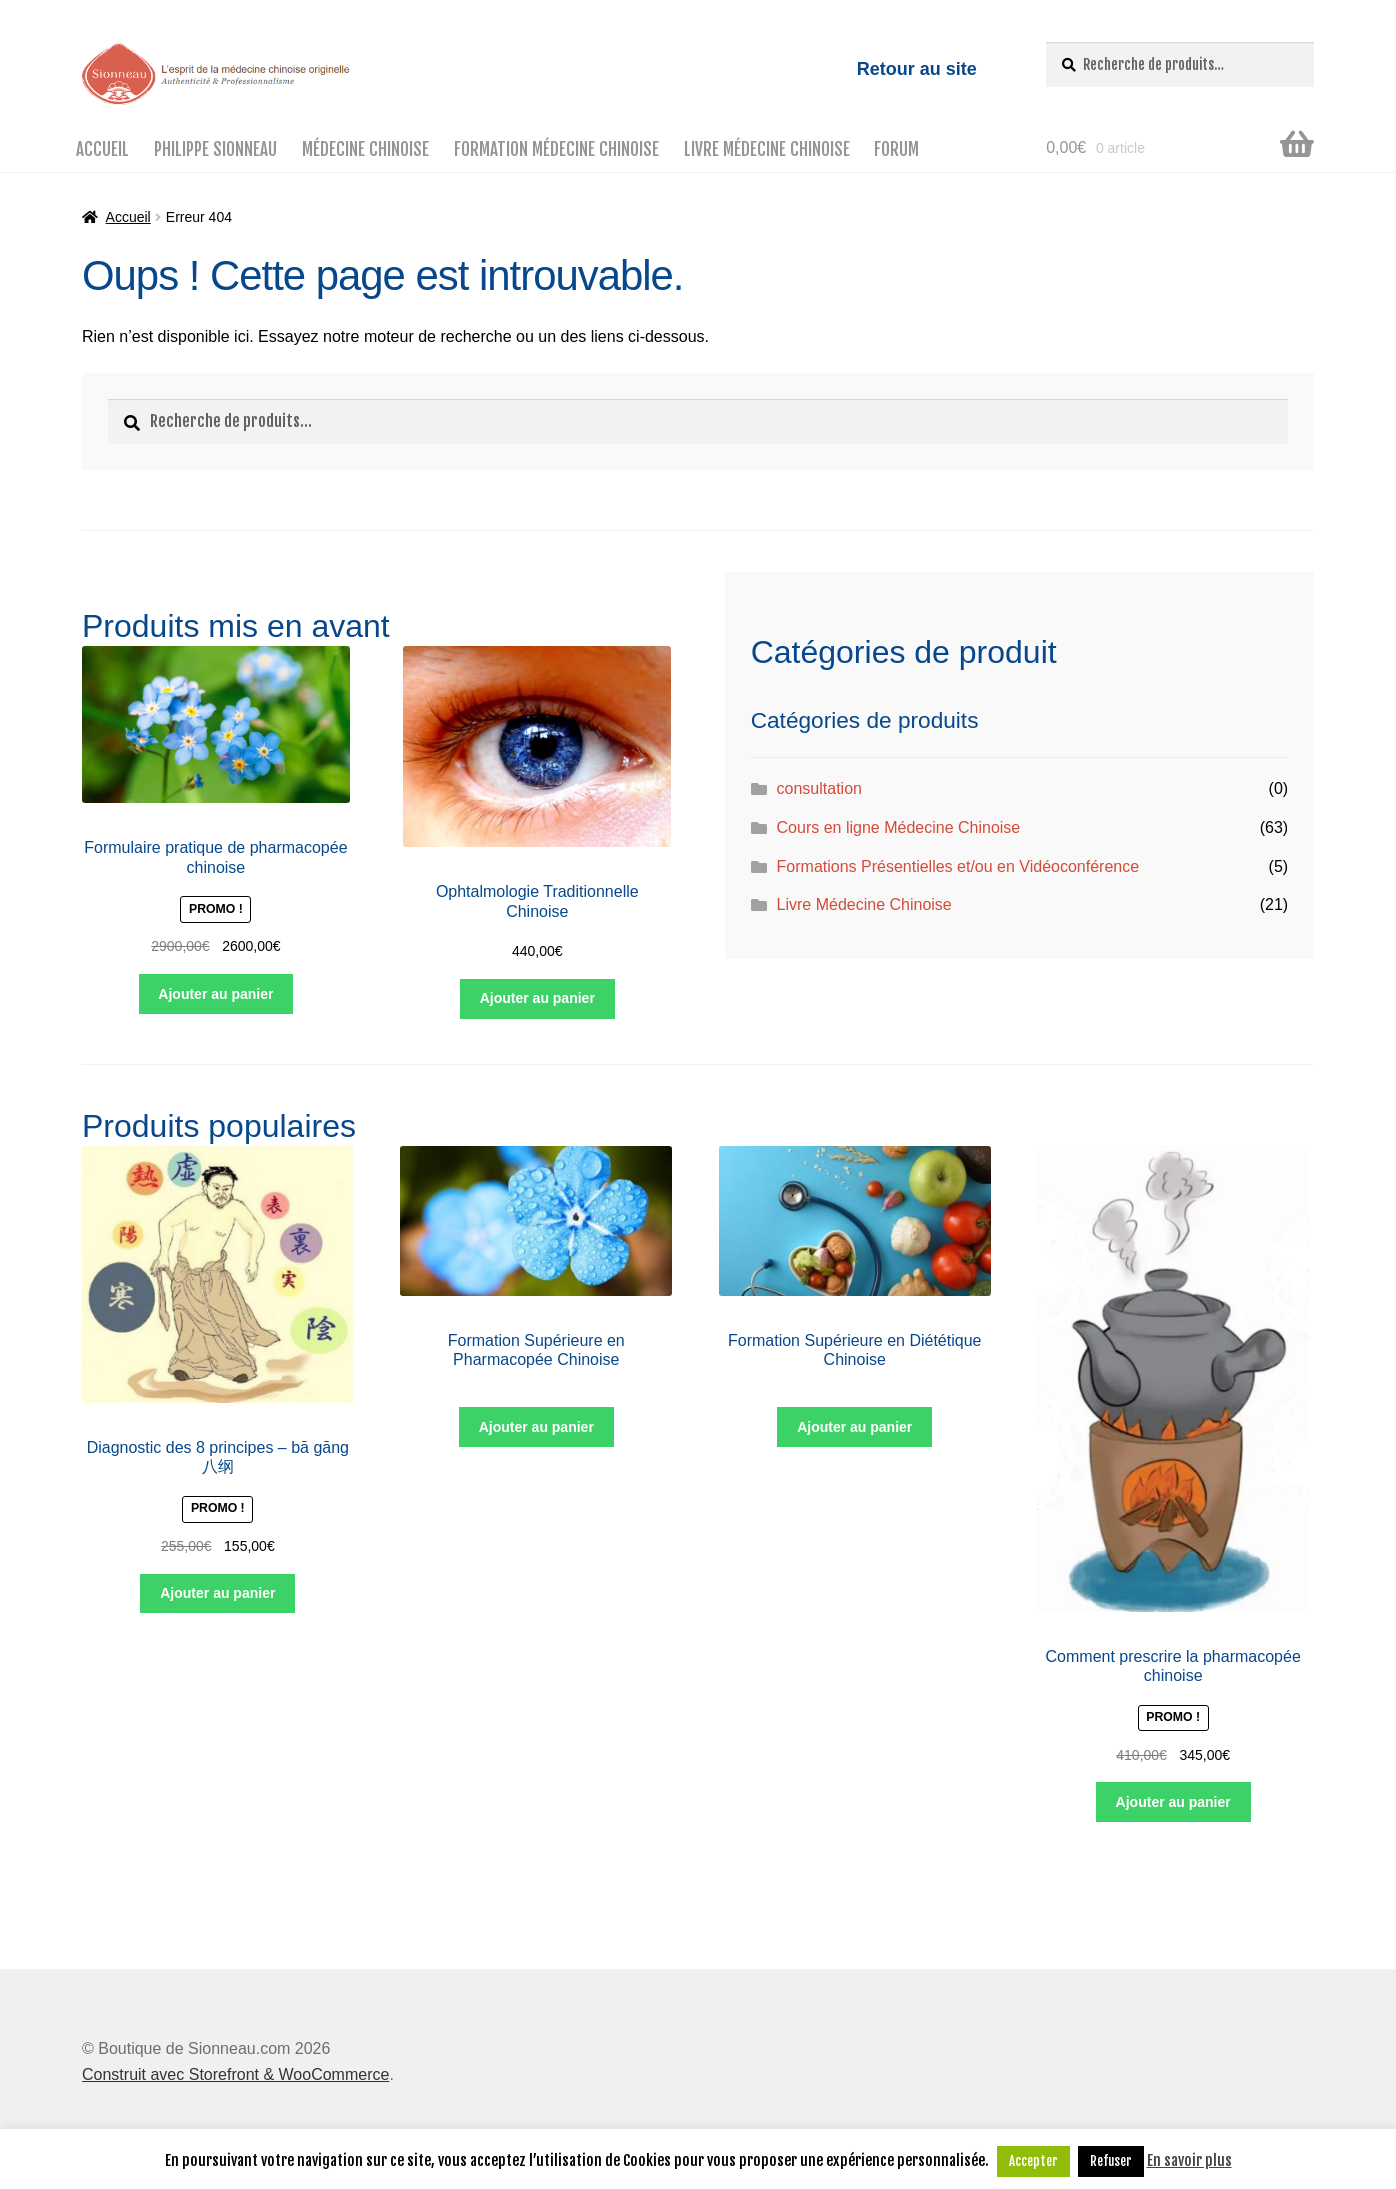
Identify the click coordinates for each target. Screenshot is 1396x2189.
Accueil (102, 149)
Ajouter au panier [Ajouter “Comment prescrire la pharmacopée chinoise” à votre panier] (1173, 1802)
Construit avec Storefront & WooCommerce (235, 2074)
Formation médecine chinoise (556, 149)
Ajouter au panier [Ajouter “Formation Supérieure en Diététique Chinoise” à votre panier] (854, 1427)
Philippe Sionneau (215, 149)
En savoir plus (1189, 2160)
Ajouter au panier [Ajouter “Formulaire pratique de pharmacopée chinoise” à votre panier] (215, 994)
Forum (896, 149)
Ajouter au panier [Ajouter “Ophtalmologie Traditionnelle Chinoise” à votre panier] (537, 998)
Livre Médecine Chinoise (767, 149)
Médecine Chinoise (365, 149)
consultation (819, 788)
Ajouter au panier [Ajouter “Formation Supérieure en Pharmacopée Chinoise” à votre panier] (536, 1427)
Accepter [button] (1033, 2161)
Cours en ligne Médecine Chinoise (899, 827)
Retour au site (917, 69)
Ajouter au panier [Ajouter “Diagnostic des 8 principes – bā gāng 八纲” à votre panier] (217, 1593)
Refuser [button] (1111, 2161)
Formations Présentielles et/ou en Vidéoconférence (958, 866)
